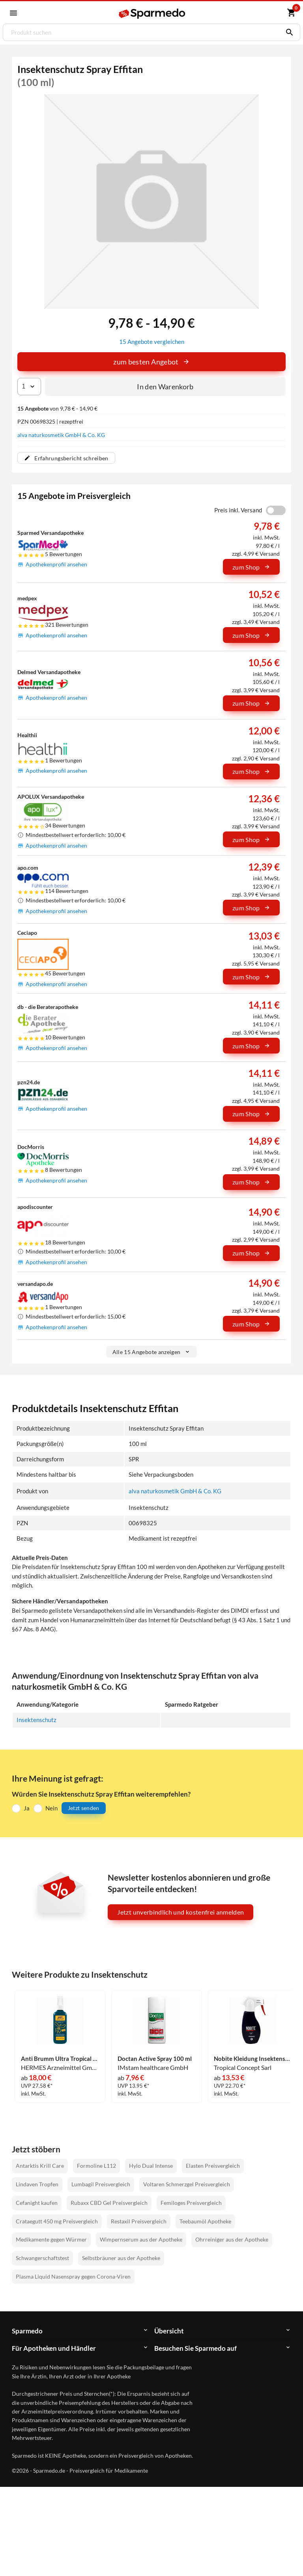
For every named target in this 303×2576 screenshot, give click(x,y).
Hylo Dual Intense (151, 2164)
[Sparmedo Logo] (152, 13)
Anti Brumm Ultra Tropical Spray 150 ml (60, 2058)
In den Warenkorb (165, 386)
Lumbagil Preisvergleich (100, 2183)
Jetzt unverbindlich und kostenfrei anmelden (180, 1911)
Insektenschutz (36, 1718)
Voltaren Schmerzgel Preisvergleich (186, 2183)
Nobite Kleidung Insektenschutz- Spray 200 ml (253, 2058)
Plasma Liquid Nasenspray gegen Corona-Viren (73, 2275)
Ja (27, 1806)
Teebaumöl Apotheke (205, 2220)
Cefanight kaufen (37, 2201)
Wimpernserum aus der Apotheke (141, 2238)
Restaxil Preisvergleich (138, 2220)
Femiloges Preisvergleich (191, 2201)
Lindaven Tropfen (37, 2183)
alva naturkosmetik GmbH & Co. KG (61, 434)
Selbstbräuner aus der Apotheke (121, 2257)
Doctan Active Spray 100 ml (155, 2058)
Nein (51, 1806)
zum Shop (251, 566)
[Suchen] (287, 32)
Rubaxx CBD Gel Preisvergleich (109, 2201)
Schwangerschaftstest (42, 2257)
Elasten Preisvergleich (213, 2164)
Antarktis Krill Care (40, 2164)
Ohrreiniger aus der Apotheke (231, 2238)
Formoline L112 (96, 2164)
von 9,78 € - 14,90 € (57, 408)
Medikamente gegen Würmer (51, 2238)
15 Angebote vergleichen (151, 341)
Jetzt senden (83, 1807)
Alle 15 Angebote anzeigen (151, 1351)
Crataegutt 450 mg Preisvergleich (57, 2220)
